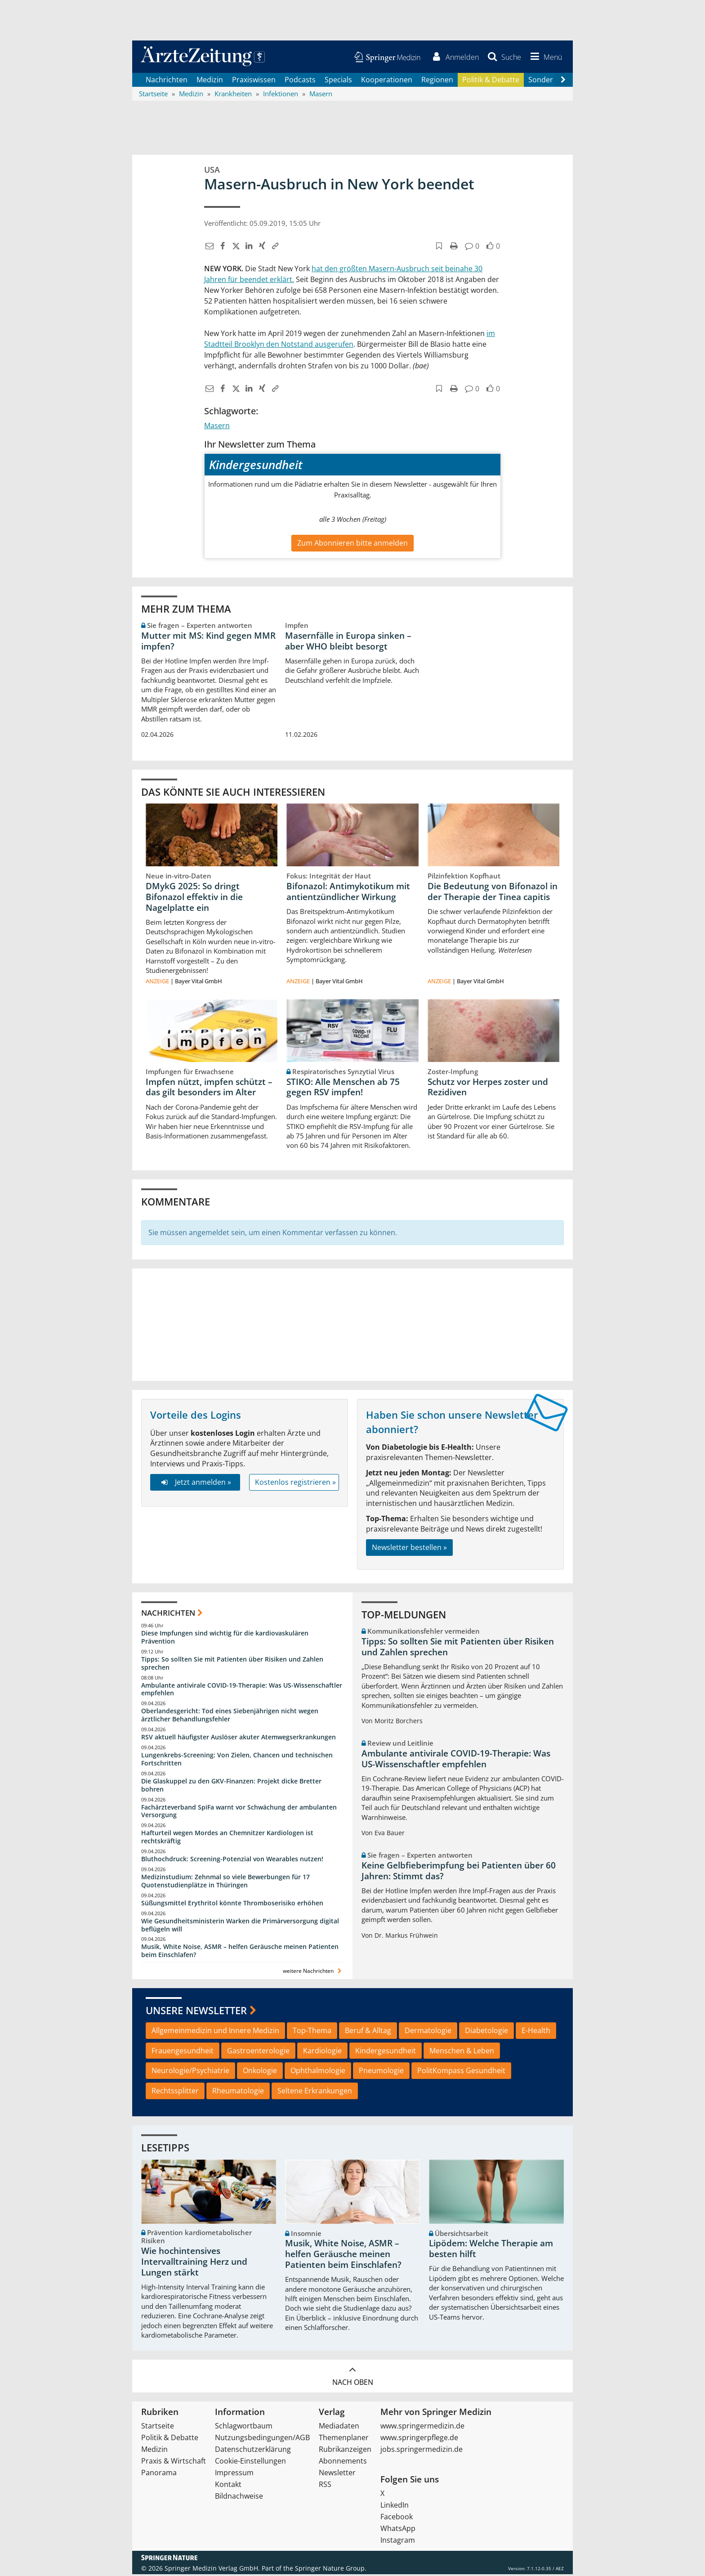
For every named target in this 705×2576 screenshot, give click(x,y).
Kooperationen (386, 81)
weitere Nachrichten (313, 1972)
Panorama (159, 2474)
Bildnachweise (239, 2498)
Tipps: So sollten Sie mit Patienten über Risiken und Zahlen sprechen (232, 1664)
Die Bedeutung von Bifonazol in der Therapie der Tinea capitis (493, 893)
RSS (325, 2486)
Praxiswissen (254, 81)
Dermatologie (428, 2032)
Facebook (396, 2518)
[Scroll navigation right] (562, 81)
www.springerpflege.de (419, 2439)
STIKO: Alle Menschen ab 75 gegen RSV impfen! (343, 1088)
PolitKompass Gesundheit (461, 2072)
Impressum (234, 2474)
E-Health (536, 2032)
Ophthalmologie (317, 2072)
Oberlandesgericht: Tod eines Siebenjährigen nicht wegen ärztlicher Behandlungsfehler (229, 1716)
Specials (338, 81)
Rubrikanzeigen (345, 2451)
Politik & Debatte (490, 81)
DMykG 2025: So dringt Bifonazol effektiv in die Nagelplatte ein (194, 898)
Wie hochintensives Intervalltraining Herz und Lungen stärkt (194, 2263)
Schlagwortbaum (243, 2428)
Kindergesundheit (385, 2052)
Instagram (397, 2542)
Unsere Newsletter (196, 2012)
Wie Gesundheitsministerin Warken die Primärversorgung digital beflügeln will (240, 1926)
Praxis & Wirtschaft (173, 2463)
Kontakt (228, 2486)
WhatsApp (397, 2530)
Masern (217, 427)
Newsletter (337, 2474)
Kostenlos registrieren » (295, 1484)
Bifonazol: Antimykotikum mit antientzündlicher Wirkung (348, 893)
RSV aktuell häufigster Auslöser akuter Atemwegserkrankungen (238, 1738)
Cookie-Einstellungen (250, 2463)
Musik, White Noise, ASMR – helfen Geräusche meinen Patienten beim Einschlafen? (240, 1952)
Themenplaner (344, 2439)
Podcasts (300, 81)
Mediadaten (339, 2428)
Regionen (437, 81)
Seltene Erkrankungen (314, 2092)
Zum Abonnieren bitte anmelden (352, 544)
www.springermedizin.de (422, 2428)
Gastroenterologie (258, 2052)
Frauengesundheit (183, 2052)
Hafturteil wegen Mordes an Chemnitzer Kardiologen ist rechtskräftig (227, 1838)
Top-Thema (312, 2032)
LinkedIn (394, 2507)
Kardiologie (322, 2052)
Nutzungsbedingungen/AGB (262, 2439)
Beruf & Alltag (368, 2032)
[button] (544, 57)
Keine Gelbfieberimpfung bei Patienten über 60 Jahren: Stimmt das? (458, 1872)
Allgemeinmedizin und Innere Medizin (215, 2032)
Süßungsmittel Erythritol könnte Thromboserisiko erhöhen (232, 1904)
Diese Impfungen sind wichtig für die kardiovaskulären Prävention (224, 1639)
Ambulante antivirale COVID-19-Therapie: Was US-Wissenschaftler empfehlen (241, 1690)
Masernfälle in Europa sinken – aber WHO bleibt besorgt (348, 642)
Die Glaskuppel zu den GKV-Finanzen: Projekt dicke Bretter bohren (231, 1786)
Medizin (209, 81)
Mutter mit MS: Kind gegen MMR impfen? (208, 642)
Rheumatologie (238, 2092)
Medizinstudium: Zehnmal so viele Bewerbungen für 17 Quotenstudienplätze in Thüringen (225, 1882)
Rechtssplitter (175, 2092)
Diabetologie (486, 2032)
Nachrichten (166, 81)
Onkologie (260, 2072)
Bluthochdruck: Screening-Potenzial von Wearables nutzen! (232, 1860)
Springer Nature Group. (330, 2570)
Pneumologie (381, 2072)
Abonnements (343, 2463)
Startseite (157, 2428)
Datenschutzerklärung (253, 2451)
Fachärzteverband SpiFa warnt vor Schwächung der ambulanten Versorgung (239, 1812)
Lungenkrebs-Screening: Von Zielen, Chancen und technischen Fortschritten (237, 1760)
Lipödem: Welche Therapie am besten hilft (491, 2250)
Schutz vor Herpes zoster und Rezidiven (488, 1088)
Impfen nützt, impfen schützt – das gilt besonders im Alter (209, 1088)
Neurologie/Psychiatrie (190, 2072)
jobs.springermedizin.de (421, 2451)
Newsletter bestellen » (409, 1549)
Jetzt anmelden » (195, 1484)
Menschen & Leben (461, 2052)
